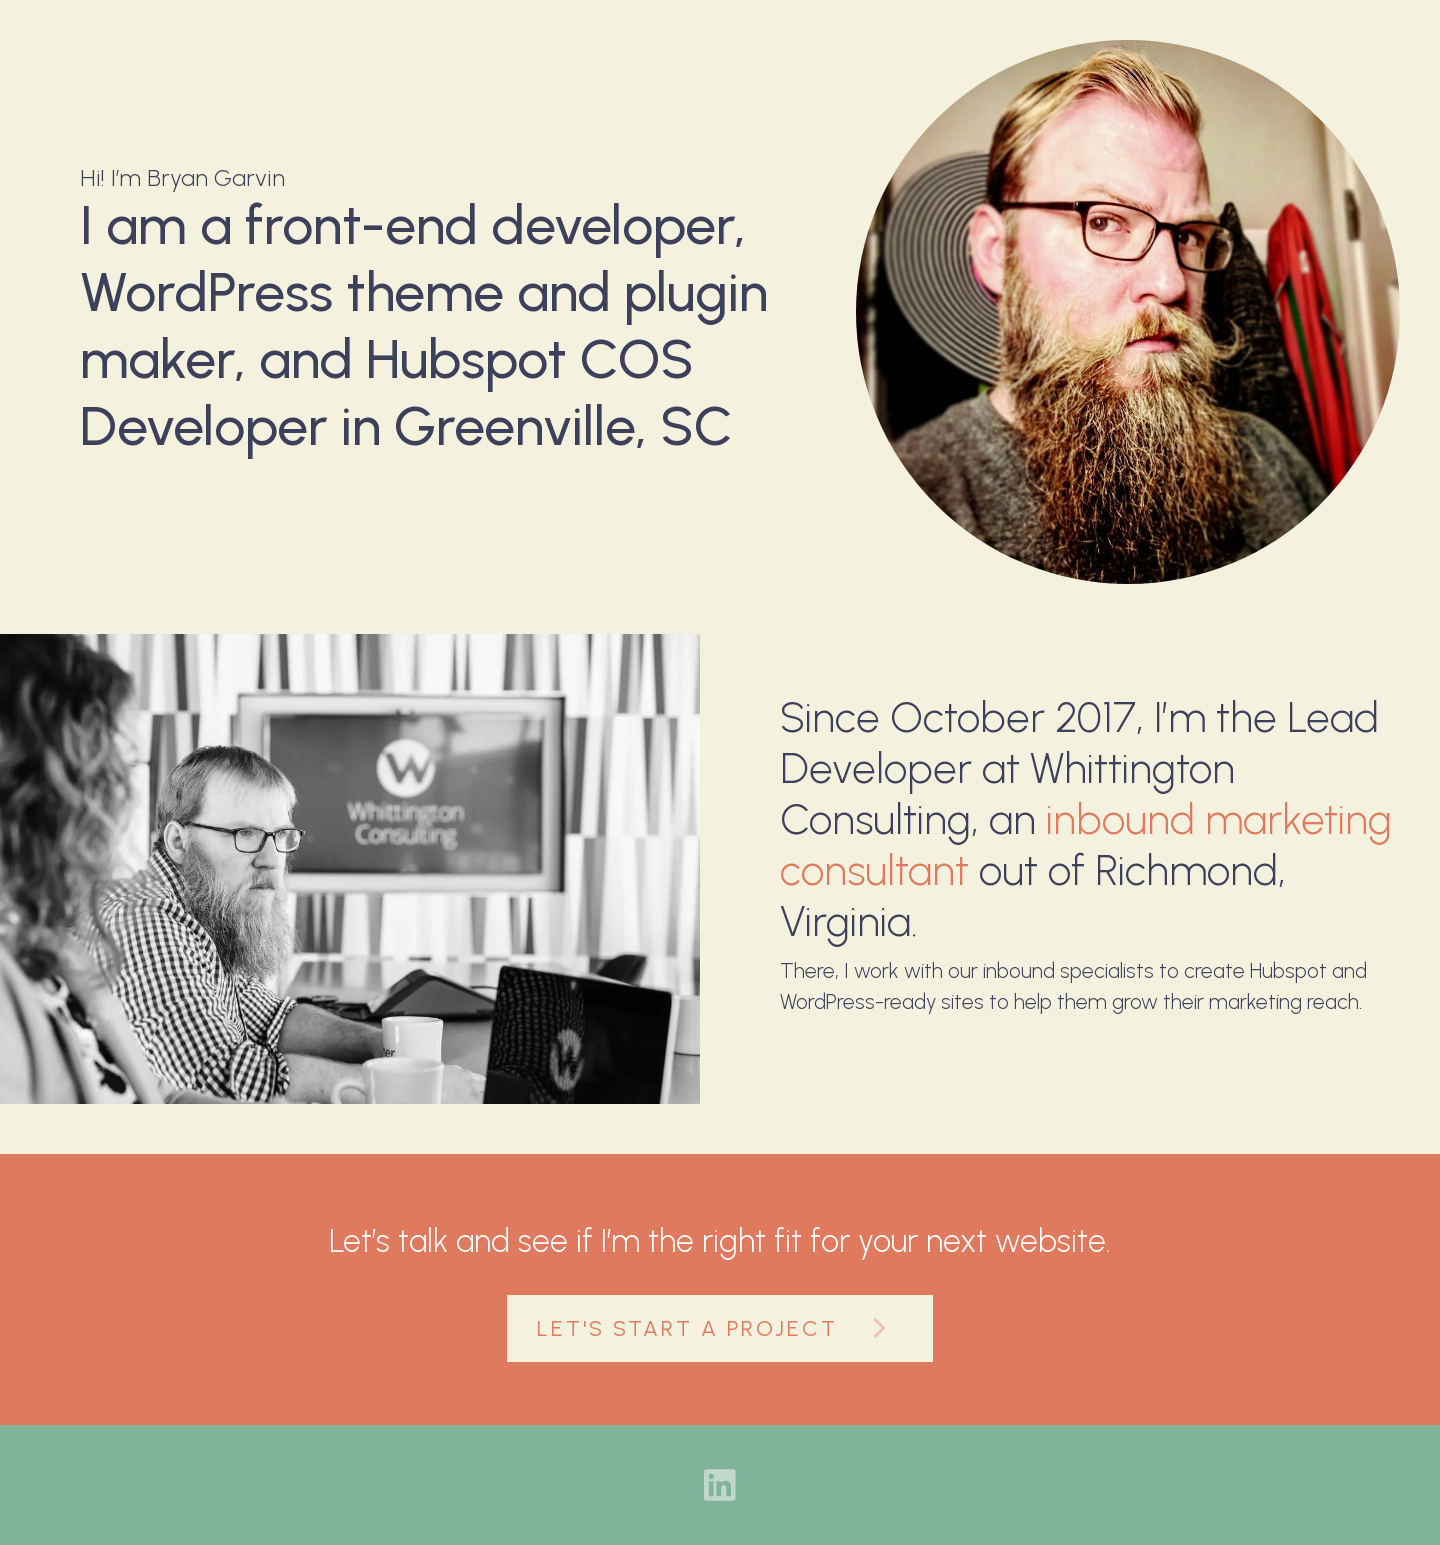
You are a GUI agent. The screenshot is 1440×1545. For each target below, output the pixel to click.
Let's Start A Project (720, 1328)
